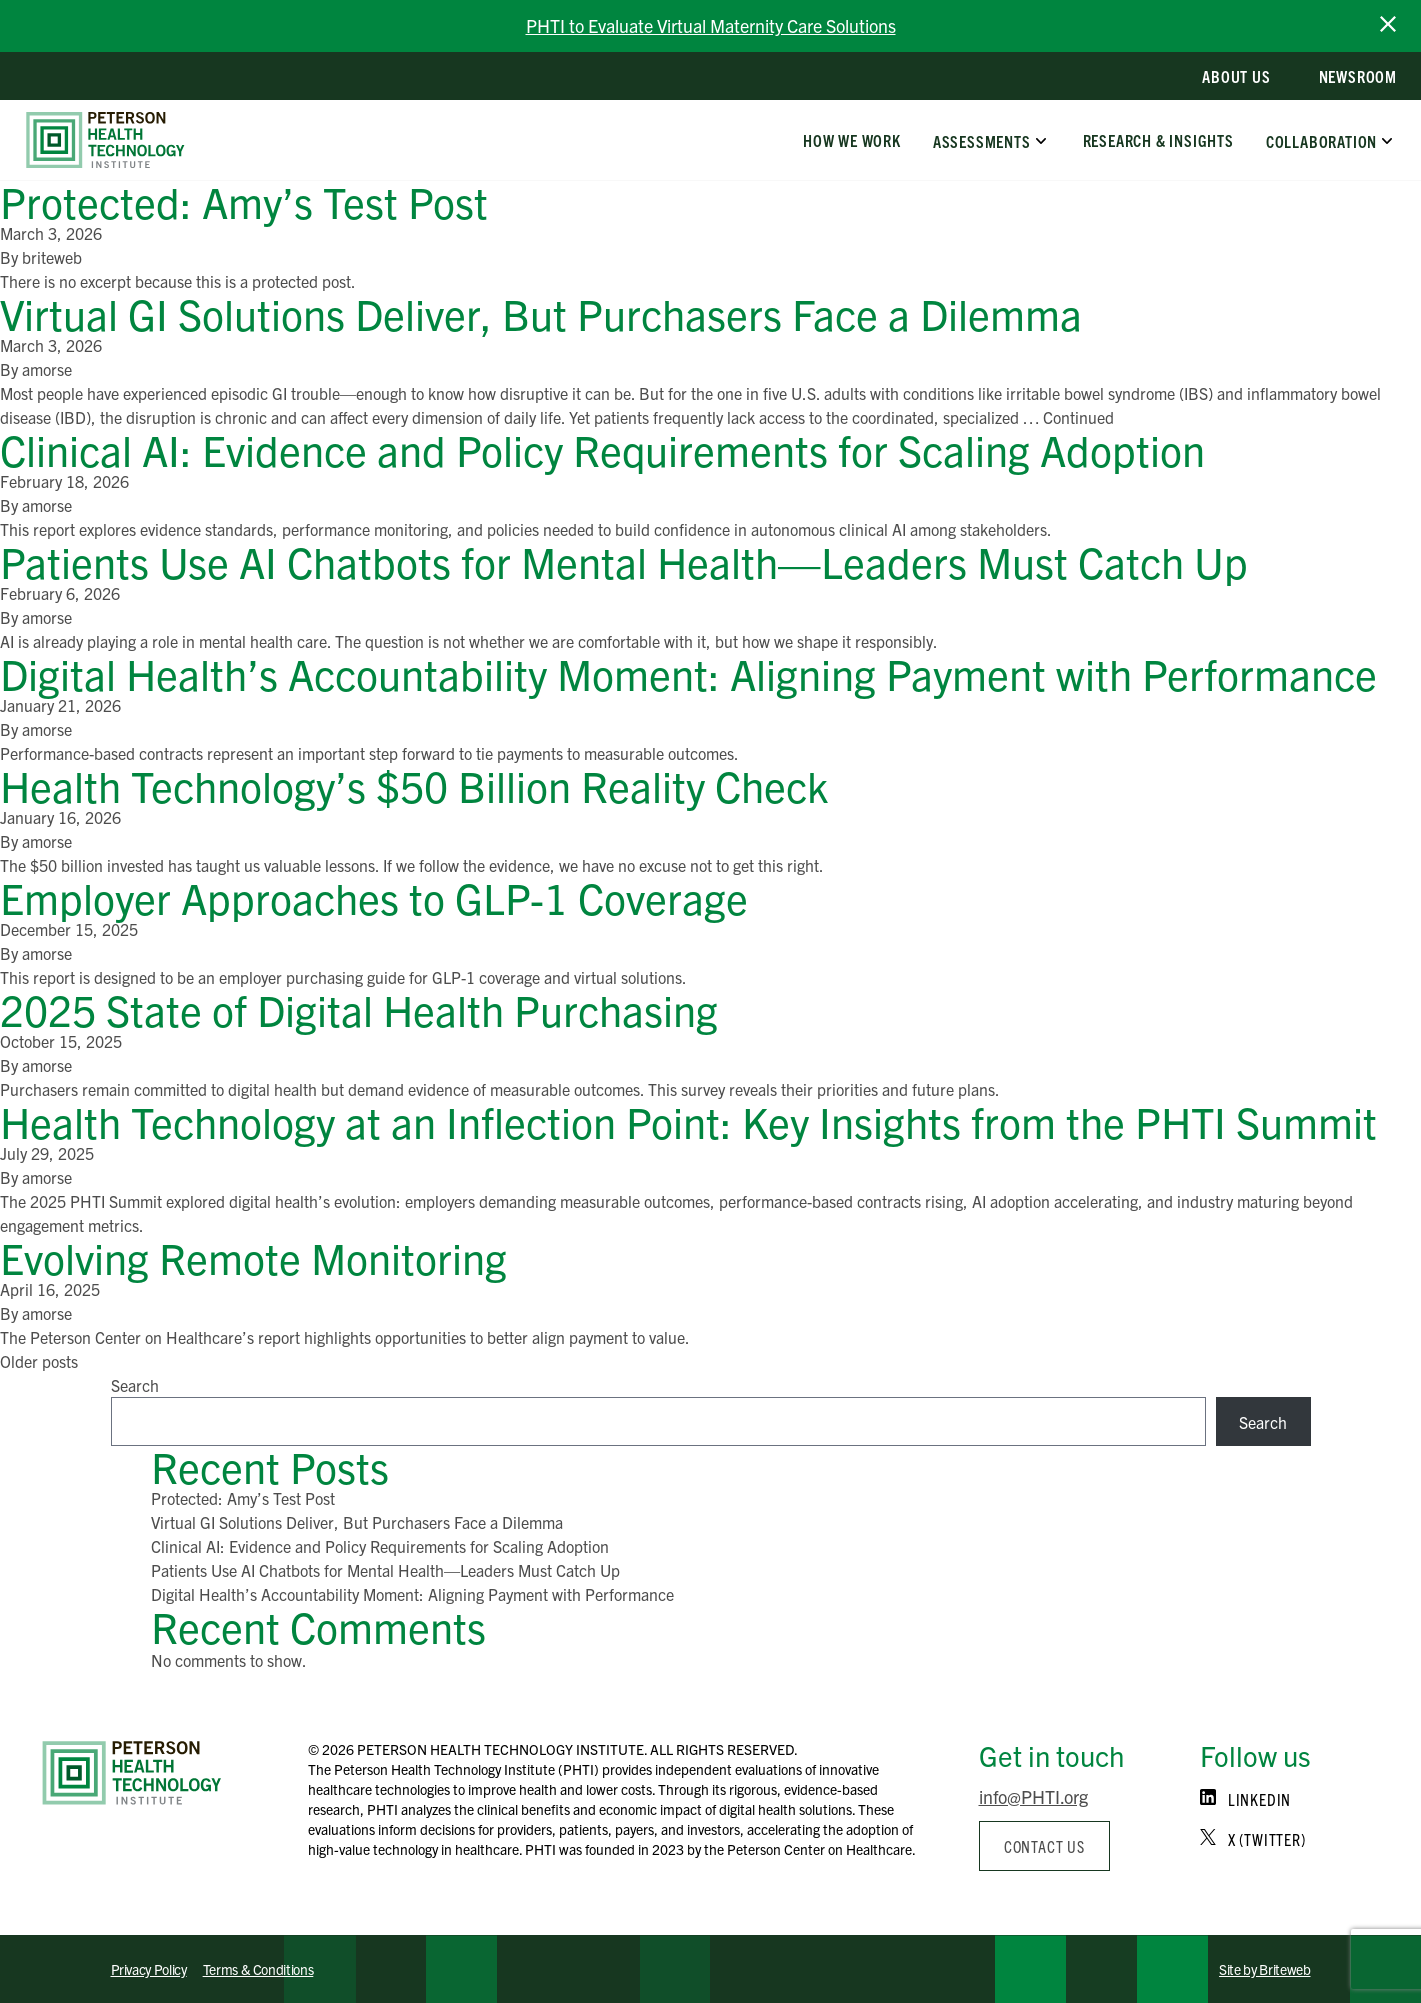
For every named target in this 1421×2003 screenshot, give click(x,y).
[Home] (132, 1773)
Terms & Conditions (258, 1969)
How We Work (852, 140)
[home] (105, 140)
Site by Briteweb (1264, 1969)
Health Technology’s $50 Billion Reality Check (414, 784)
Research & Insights (1157, 140)
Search (135, 1385)
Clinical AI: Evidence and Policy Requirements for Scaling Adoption (602, 448)
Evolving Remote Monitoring (253, 1256)
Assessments (982, 140)
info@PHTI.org (1033, 1796)
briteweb (52, 257)
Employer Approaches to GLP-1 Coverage (374, 896)
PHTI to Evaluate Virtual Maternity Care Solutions (711, 25)
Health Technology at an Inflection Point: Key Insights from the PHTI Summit (693, 1120)
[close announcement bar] (1388, 24)
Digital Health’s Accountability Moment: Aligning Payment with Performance (688, 672)
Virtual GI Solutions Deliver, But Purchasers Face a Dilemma (541, 312)
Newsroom (1358, 76)
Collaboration (1321, 140)
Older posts (39, 1361)
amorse (47, 369)
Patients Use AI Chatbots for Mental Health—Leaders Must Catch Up (624, 560)
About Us (1236, 76)
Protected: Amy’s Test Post (244, 200)
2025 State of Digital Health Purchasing (359, 1008)
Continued (1078, 417)
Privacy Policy (149, 1969)
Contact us (1044, 1846)
